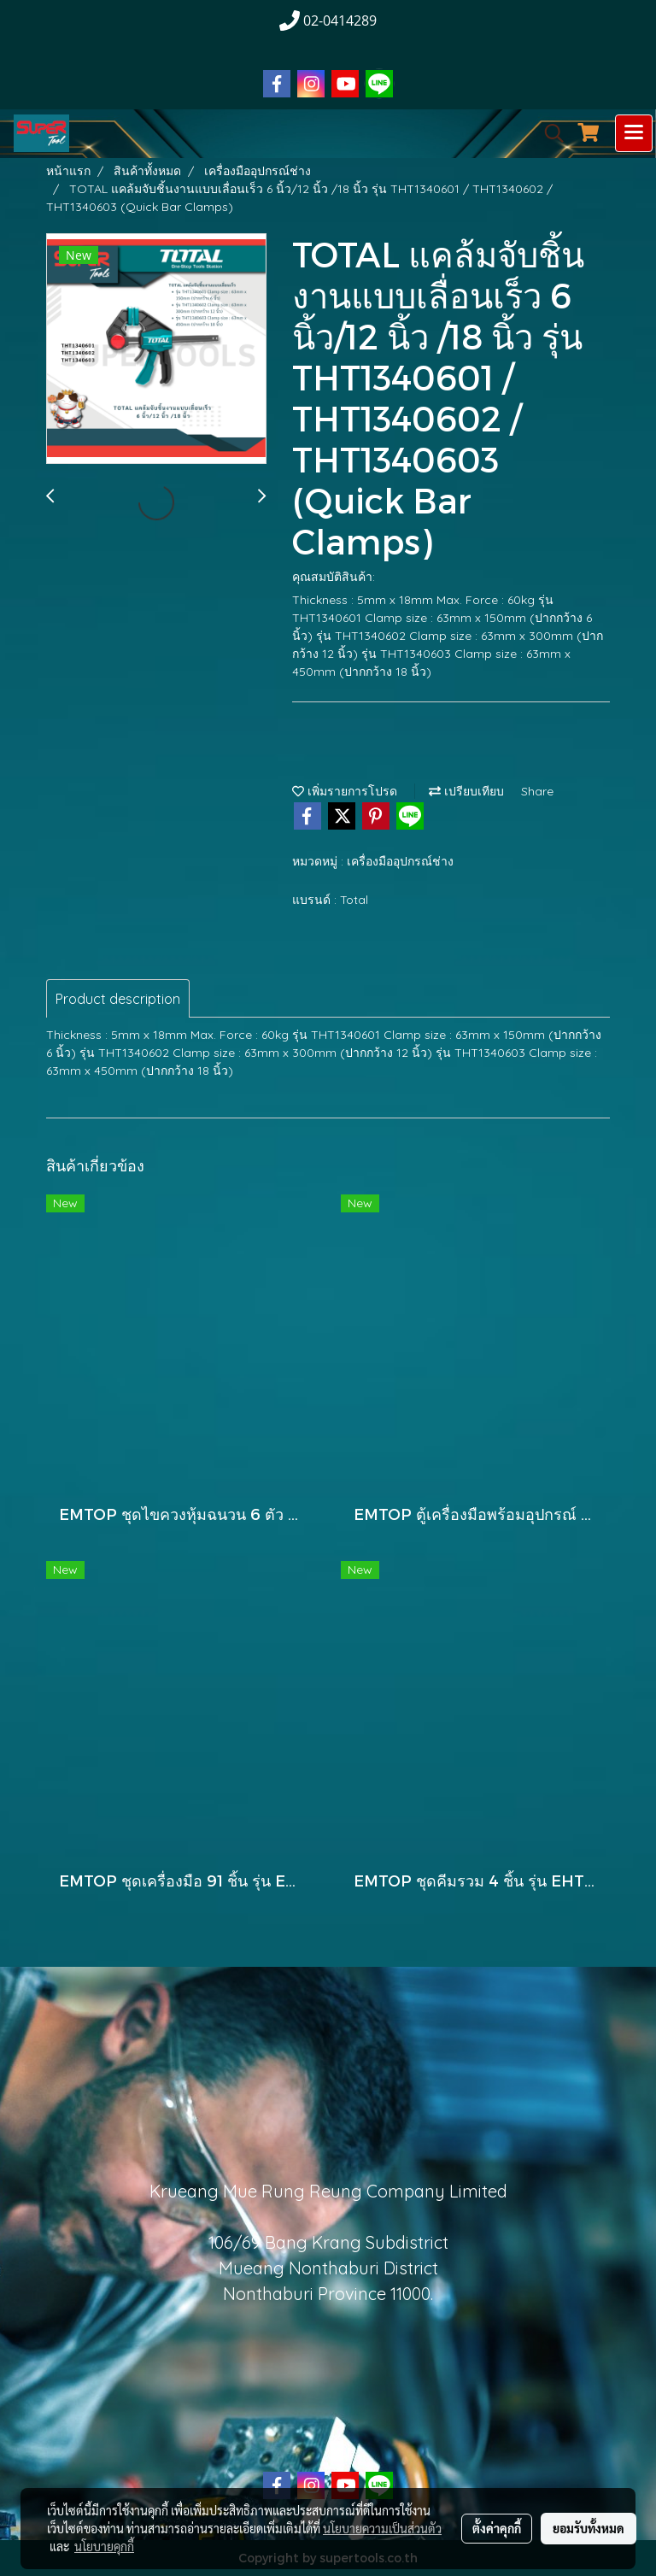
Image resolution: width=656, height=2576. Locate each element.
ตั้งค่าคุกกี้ (496, 2528)
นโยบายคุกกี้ (104, 2546)
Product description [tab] (118, 998)
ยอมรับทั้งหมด (588, 2528)
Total (354, 899)
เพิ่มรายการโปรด (344, 791)
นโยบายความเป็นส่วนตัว (382, 2528)
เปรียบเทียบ (466, 791)
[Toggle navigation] (634, 133)
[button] (548, 133)
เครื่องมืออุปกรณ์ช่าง (400, 861)
